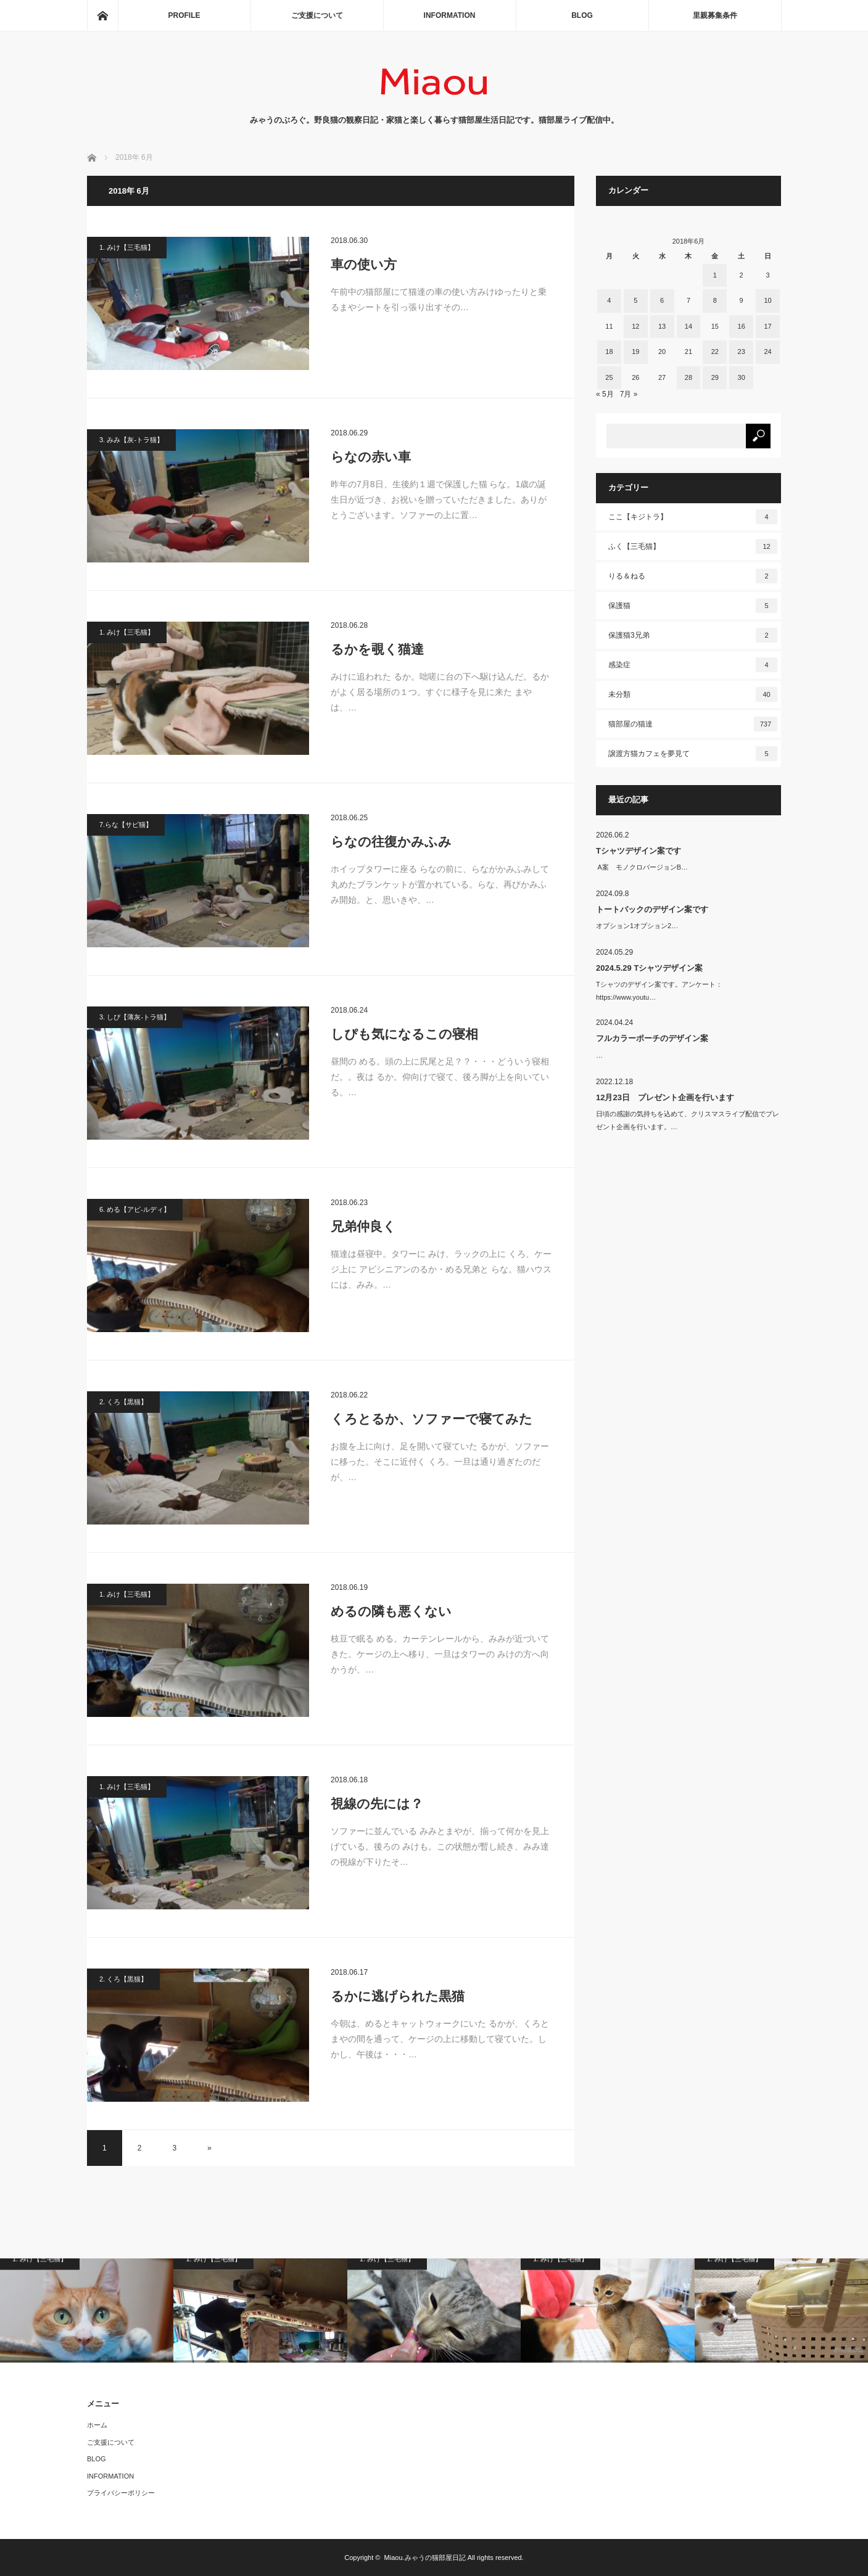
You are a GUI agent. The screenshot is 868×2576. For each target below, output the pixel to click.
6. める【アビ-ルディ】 (134, 1209)
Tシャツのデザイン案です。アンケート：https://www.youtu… (659, 991)
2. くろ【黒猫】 (123, 1401)
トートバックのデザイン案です (652, 909)
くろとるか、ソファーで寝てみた (431, 1419)
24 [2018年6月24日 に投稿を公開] (767, 351)
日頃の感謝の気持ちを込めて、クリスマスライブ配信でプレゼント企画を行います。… (687, 1120)
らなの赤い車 (371, 457)
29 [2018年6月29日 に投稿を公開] (715, 377)
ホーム (97, 2425)
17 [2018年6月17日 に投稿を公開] (767, 326)
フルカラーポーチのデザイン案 (652, 1038)
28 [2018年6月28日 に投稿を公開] (688, 377)
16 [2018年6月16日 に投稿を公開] (741, 326)
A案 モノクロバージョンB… (642, 867)
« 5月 (605, 394)
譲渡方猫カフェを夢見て (692, 753)
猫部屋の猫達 (692, 724)
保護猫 (692, 605)
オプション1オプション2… (637, 925)
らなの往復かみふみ (391, 841)
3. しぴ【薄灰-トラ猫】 (134, 1017)
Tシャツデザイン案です (638, 850)
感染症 (692, 664)
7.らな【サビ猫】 (125, 824)
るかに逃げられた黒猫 (398, 1996)
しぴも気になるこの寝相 (404, 1034)
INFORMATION (450, 15)
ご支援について (317, 15)
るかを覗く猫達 (377, 649)
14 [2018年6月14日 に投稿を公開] (688, 326)
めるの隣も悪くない (391, 1611)
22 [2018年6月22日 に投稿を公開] (715, 351)
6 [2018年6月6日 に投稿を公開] (662, 300)
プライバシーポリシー (121, 2492)
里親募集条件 (715, 15)
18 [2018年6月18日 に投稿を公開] (609, 351)
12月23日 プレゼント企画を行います (665, 1097)
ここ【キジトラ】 (692, 516)
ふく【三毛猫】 (692, 546)
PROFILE (184, 15)
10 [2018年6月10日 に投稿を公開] (767, 300)
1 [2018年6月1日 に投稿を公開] (715, 275)
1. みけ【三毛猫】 (126, 247)
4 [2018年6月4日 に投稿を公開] (609, 300)
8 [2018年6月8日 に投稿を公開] (715, 300)
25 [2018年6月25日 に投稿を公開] (609, 377)
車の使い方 (364, 264)
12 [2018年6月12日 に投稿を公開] (635, 326)
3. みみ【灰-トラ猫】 (131, 439)
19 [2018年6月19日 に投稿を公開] (635, 351)
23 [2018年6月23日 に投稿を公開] (741, 351)
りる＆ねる (692, 576)
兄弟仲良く (363, 1226)
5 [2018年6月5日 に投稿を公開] (635, 300)
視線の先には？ (377, 1803)
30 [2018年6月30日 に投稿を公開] (741, 377)
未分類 (692, 694)
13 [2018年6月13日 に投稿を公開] (662, 326)
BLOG (582, 15)
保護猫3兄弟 (692, 635)
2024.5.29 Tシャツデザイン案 (649, 968)
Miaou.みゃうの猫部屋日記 (425, 2557)
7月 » (629, 394)
